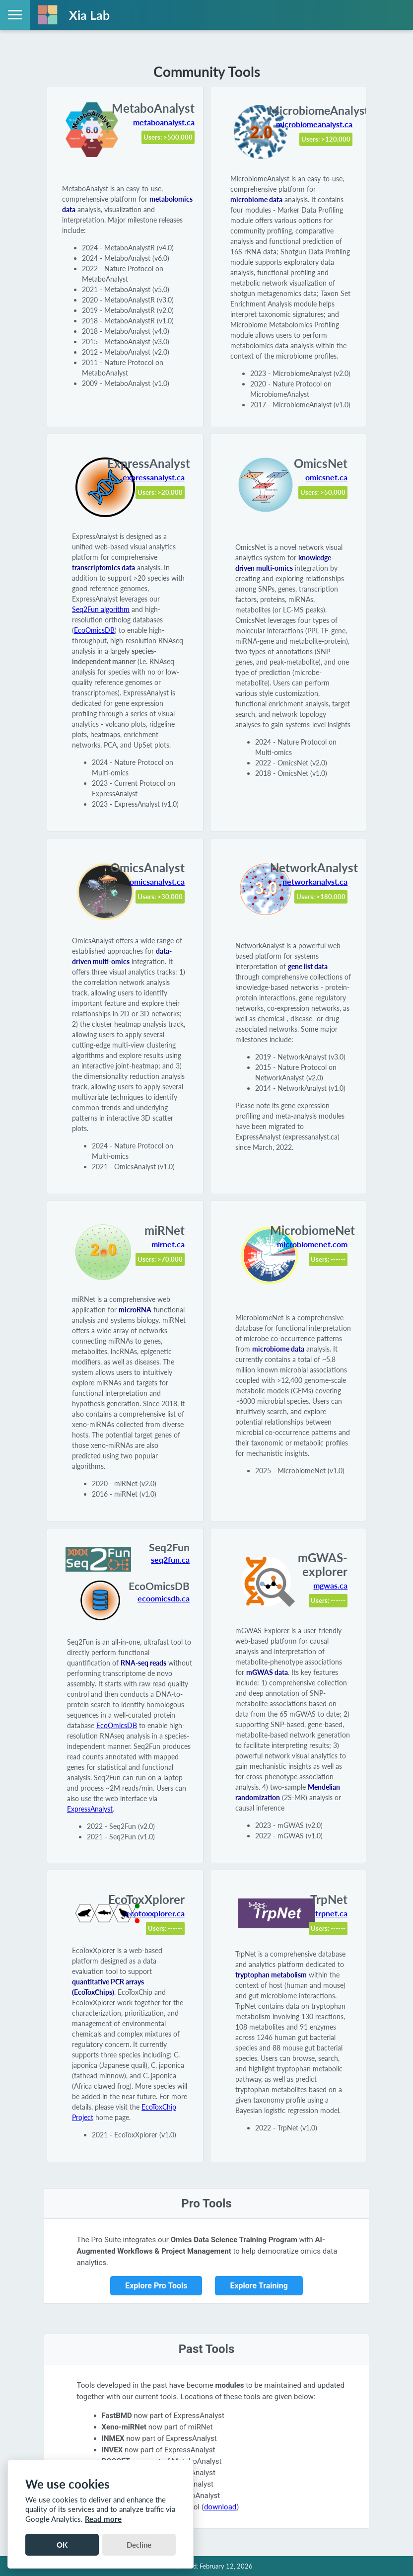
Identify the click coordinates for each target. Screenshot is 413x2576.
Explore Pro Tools (156, 2285)
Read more (103, 2518)
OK (62, 2544)
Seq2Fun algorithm (101, 609)
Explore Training (258, 2285)
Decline (139, 2544)
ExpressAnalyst (90, 1809)
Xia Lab (89, 14)
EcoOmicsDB (94, 630)
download (220, 2506)
